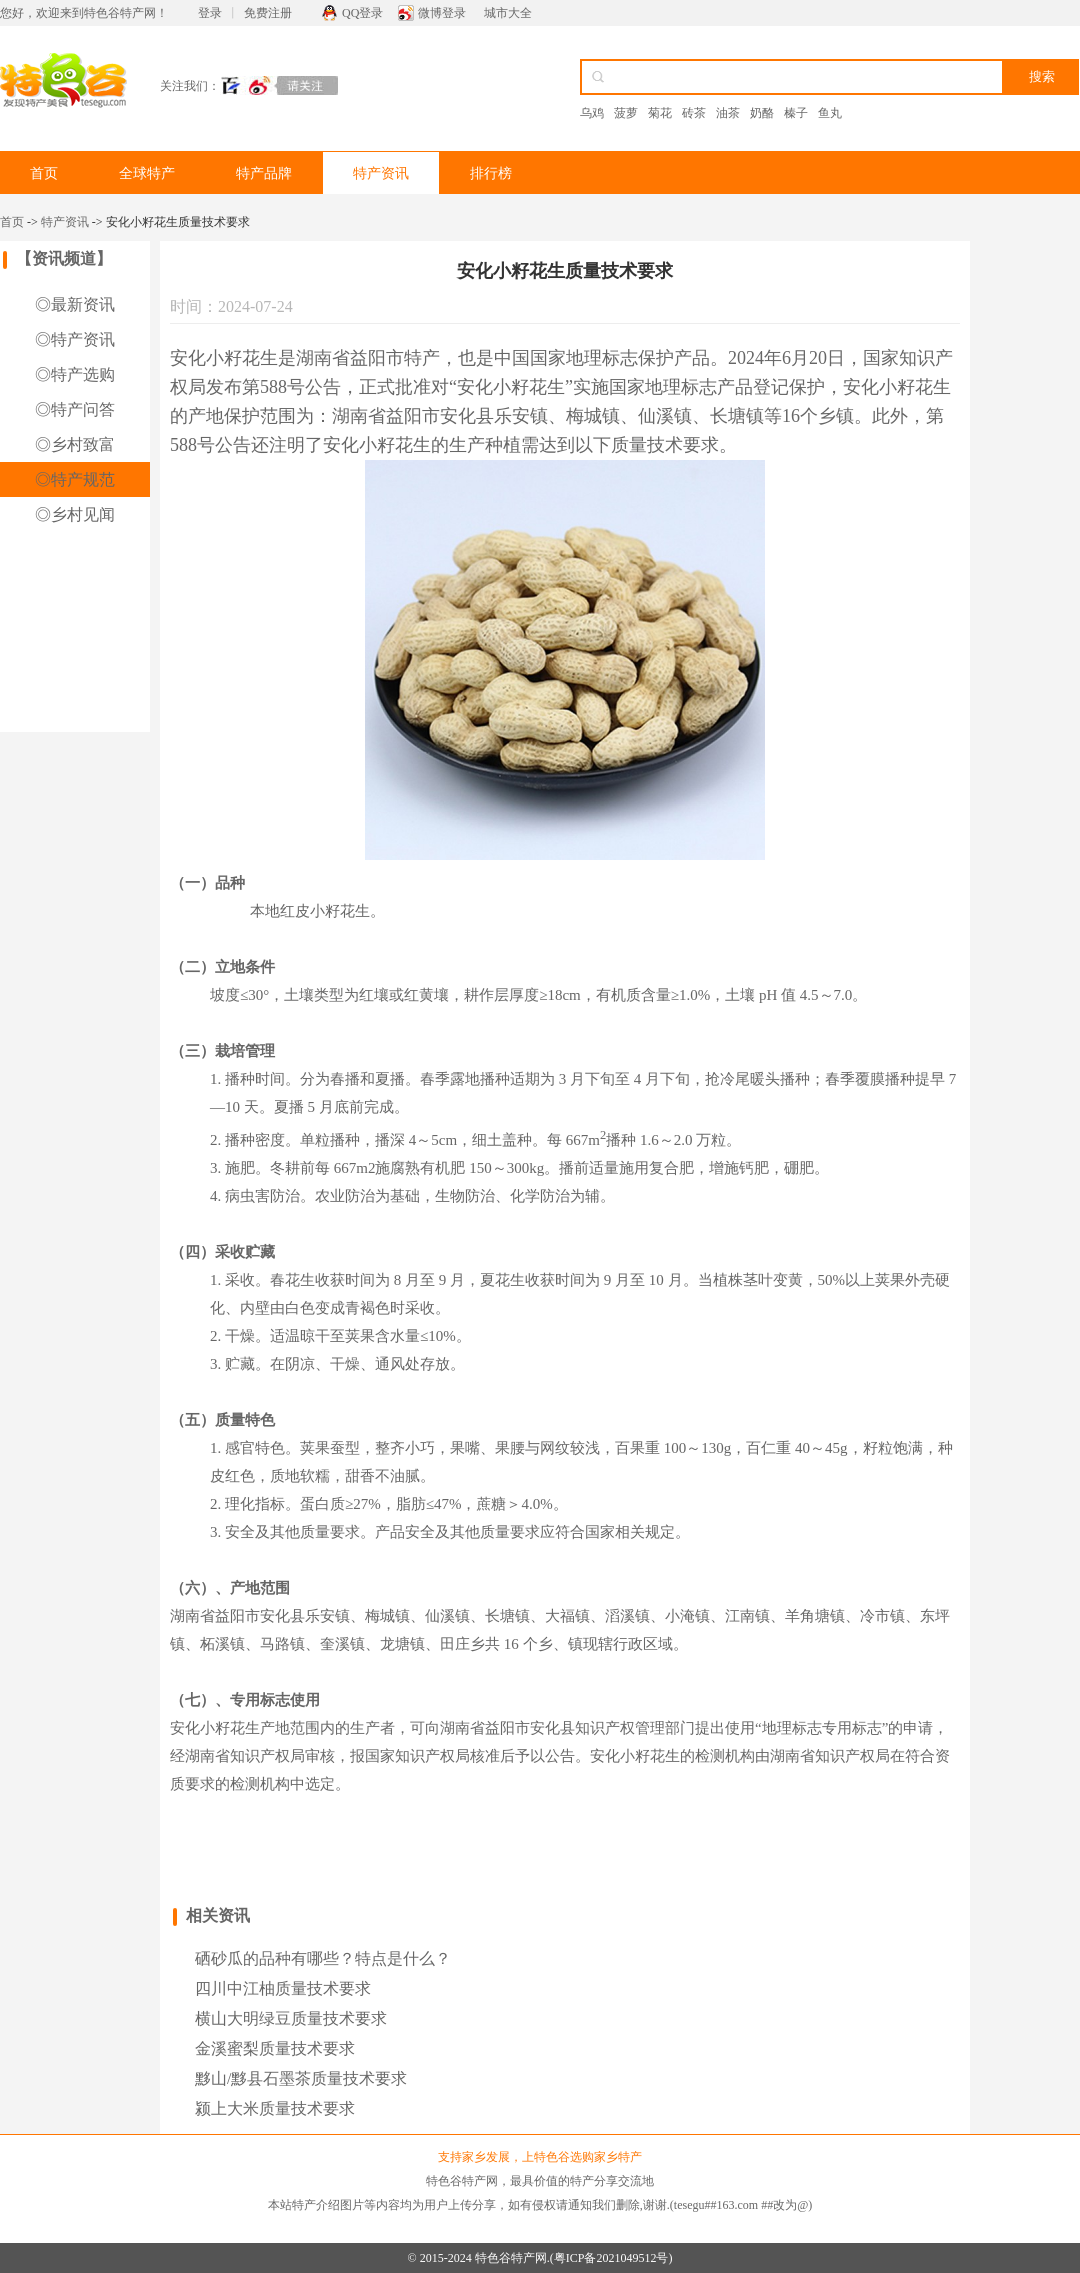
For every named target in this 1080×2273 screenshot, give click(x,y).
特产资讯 (381, 173)
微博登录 (442, 13)
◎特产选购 (75, 374)
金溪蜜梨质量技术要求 (275, 2048)
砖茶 (694, 113)
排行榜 (491, 173)
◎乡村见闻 (75, 514)
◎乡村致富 (75, 444)
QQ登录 (362, 13)
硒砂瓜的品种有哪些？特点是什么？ (323, 1958)
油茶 (728, 113)
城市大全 (508, 13)
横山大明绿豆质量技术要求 (291, 2018)
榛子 (796, 113)
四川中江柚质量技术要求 (283, 1988)
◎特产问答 (75, 409)
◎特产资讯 (75, 339)
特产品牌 (264, 173)
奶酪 (762, 113)
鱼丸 (830, 113)
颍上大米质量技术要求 (275, 2108)
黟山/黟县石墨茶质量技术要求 (301, 2078)
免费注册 (268, 13)
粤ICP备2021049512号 (611, 2258)
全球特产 (147, 173)
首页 (44, 173)
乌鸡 (592, 113)
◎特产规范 (75, 479)
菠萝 (626, 113)
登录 (210, 13)
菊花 (660, 113)
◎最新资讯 (75, 304)
